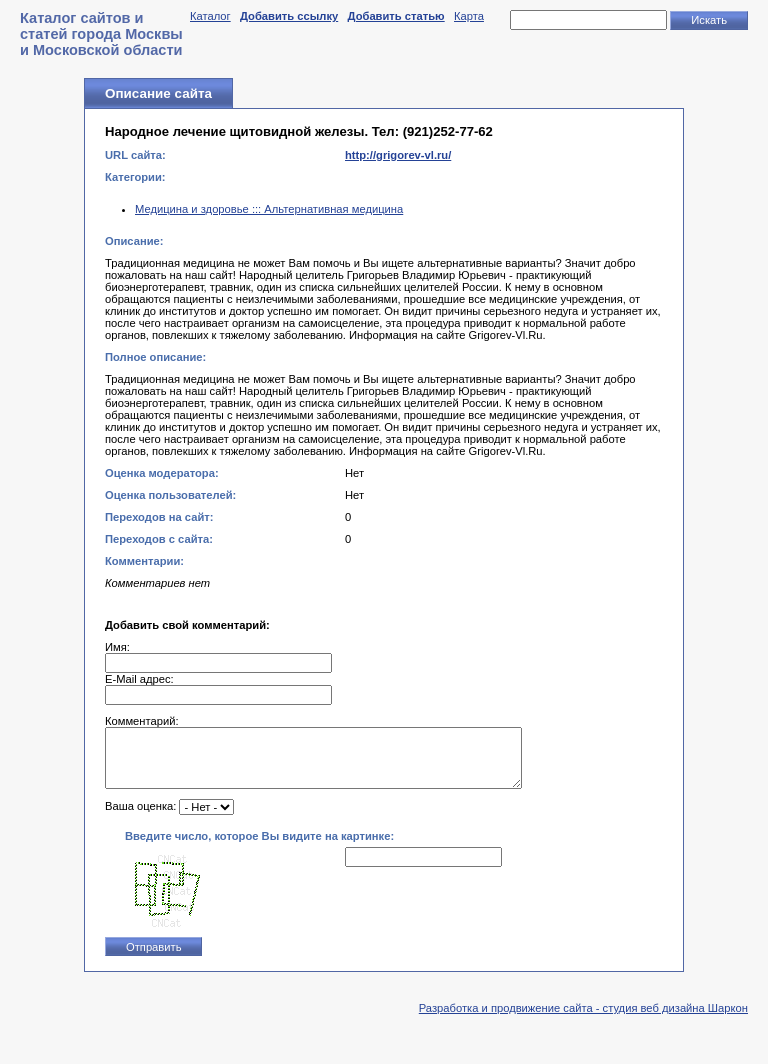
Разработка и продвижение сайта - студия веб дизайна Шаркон (583, 1020)
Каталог (210, 16)
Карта (469, 16)
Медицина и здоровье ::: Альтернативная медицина (269, 209)
